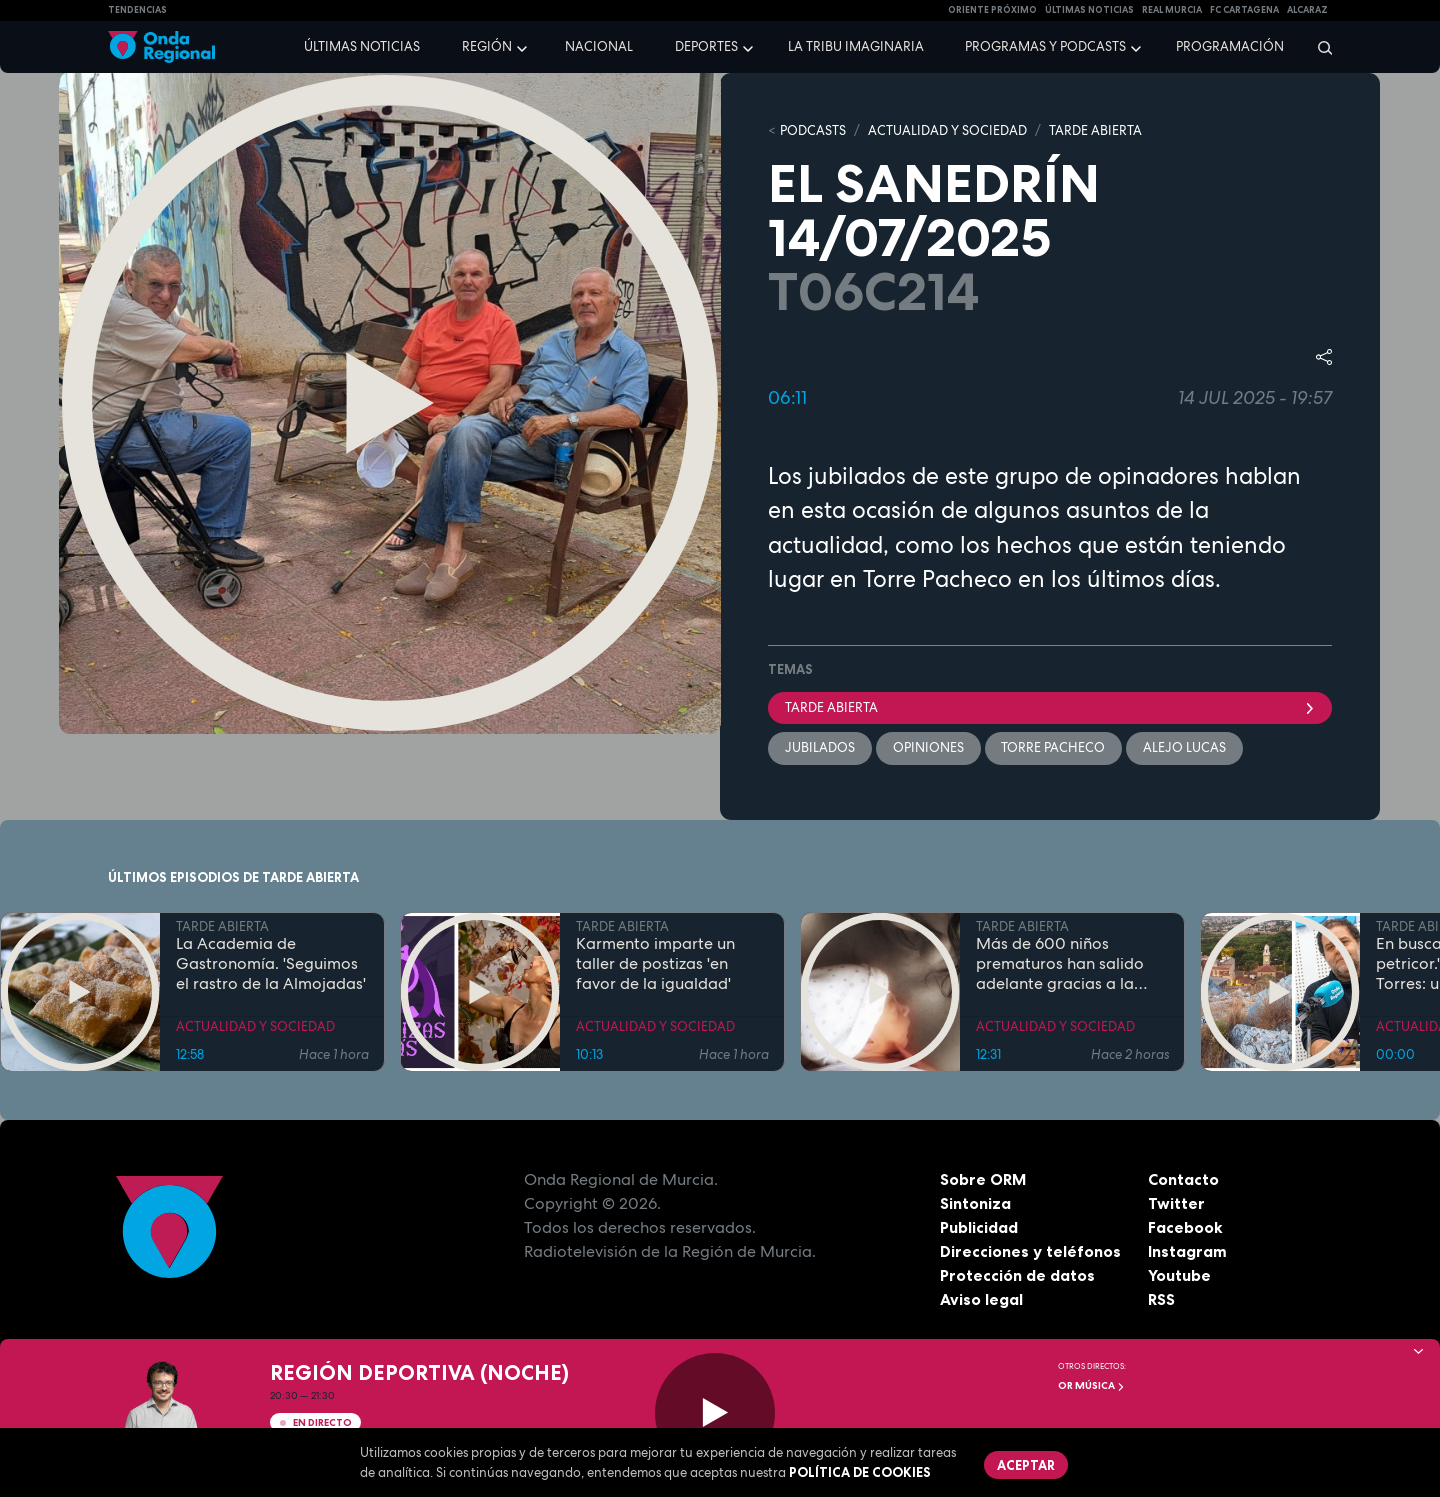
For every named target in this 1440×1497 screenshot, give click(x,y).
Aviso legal (981, 1300)
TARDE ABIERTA (1095, 130)
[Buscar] (1318, 47)
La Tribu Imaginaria (856, 46)
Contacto (1183, 1180)
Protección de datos (1018, 1276)
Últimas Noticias (1089, 10)
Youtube (1179, 1276)
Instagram (1187, 1252)
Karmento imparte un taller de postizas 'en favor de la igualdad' (655, 965)
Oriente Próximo (992, 10)
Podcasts (813, 130)
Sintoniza (975, 1204)
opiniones (928, 747)
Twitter (1176, 1204)
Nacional (599, 46)
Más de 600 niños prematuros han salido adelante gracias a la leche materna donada (1061, 965)
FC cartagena (1244, 10)
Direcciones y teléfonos (1031, 1252)
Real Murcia (1172, 10)
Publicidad (979, 1228)
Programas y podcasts (1045, 46)
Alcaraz (1307, 10)
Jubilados (820, 747)
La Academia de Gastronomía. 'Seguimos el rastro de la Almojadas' (271, 965)
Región (487, 46)
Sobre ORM (984, 1180)
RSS (1162, 1300)
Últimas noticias (362, 46)
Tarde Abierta (1050, 707)
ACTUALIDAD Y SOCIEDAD (947, 130)
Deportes (706, 46)
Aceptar (1026, 1465)
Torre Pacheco (1054, 747)
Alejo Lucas (1185, 747)
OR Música (1091, 1385)
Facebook (1185, 1228)
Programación (1230, 46)
